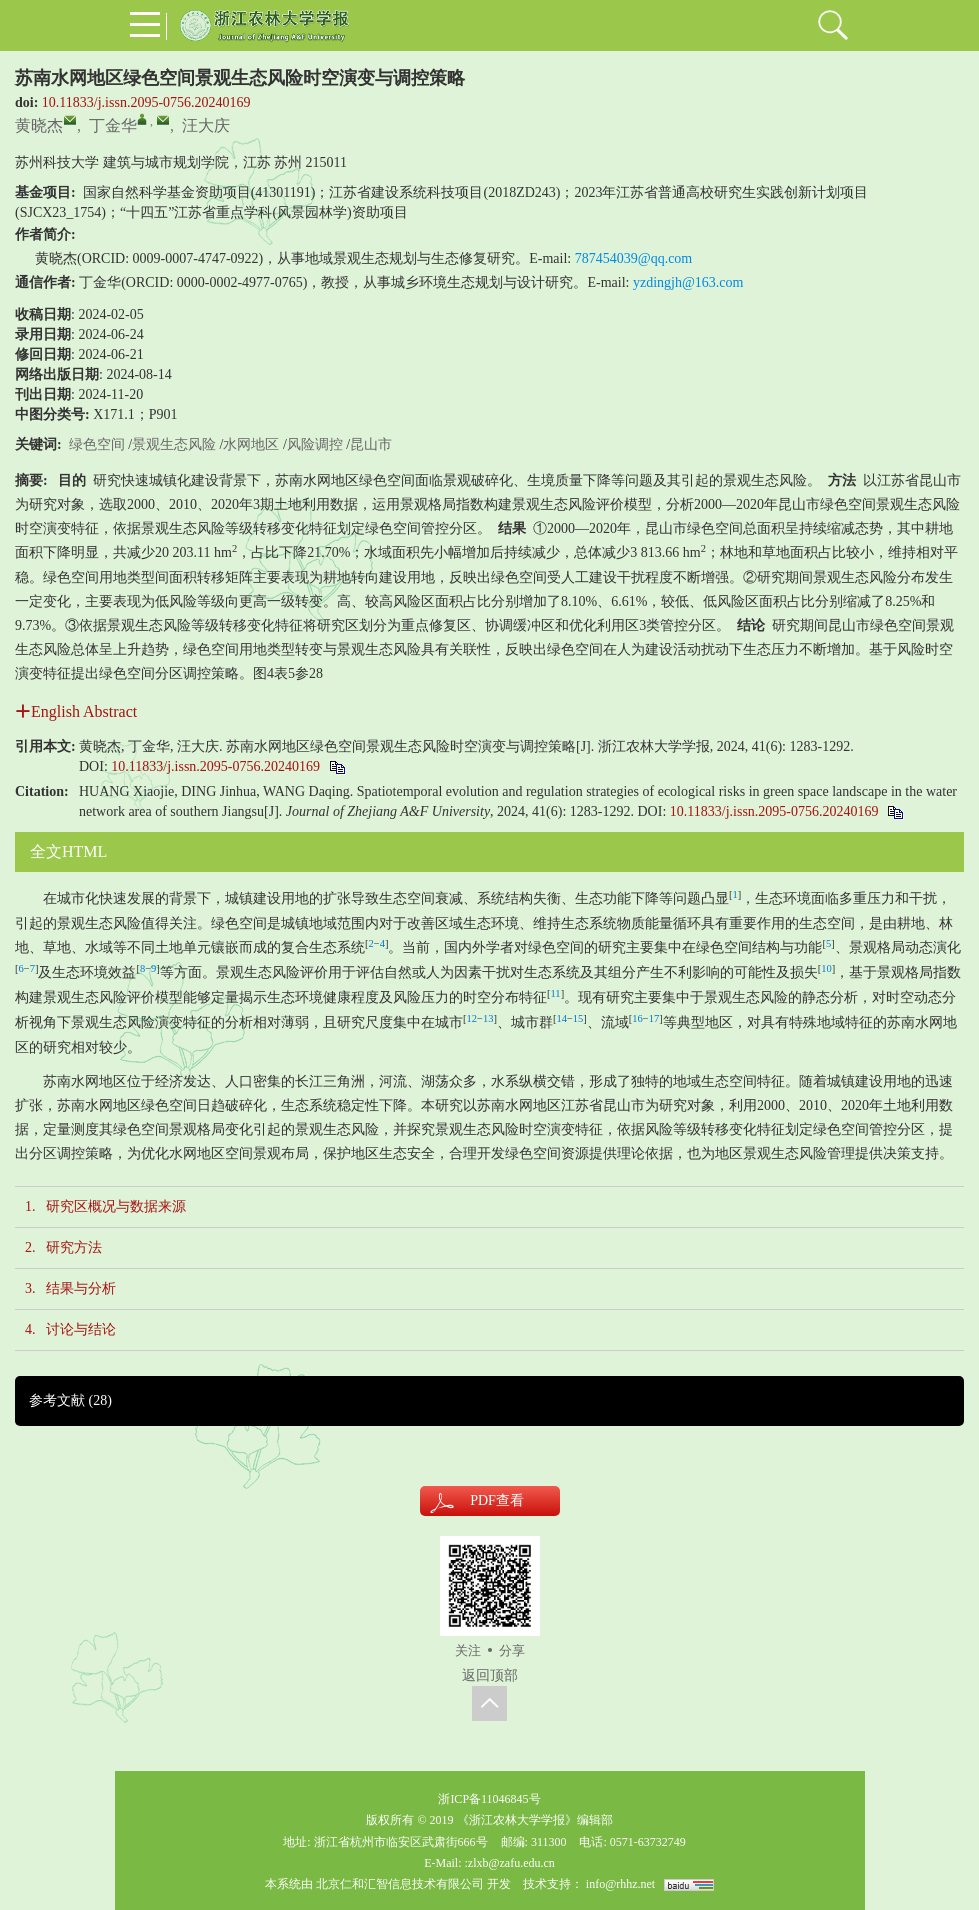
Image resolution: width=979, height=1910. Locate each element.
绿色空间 (97, 444)
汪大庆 (206, 125)
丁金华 (113, 125)
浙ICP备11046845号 (489, 1799)
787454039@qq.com (634, 258)
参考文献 (70, 1400)
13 (488, 1018)
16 (637, 1018)
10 (826, 968)
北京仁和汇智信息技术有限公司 (400, 1884)
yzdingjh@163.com (688, 282)
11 (556, 993)
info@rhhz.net (620, 1884)
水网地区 (251, 444)
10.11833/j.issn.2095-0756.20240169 (146, 102)
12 (472, 1018)
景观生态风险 (174, 444)
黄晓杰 (39, 125)
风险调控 (315, 444)
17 (654, 1018)
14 (561, 1018)
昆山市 (371, 444)
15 (578, 1018)
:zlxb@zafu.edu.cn (509, 1863)
